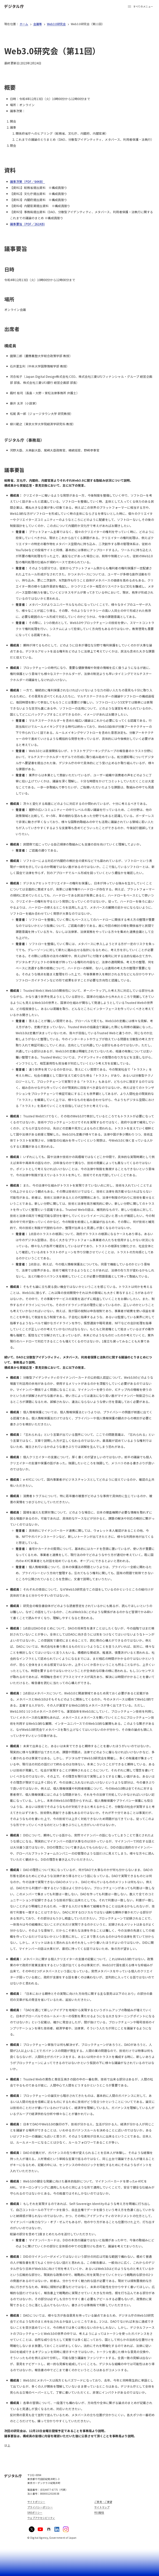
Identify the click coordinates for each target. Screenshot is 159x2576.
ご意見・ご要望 (103, 2502)
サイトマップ (102, 2507)
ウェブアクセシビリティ (41, 2518)
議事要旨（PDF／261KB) (27, 224)
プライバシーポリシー (40, 2507)
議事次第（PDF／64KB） (27, 181)
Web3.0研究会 (56, 24)
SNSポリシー (34, 2512)
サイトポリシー (36, 2502)
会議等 (37, 24)
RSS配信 (99, 2512)
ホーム (24, 24)
